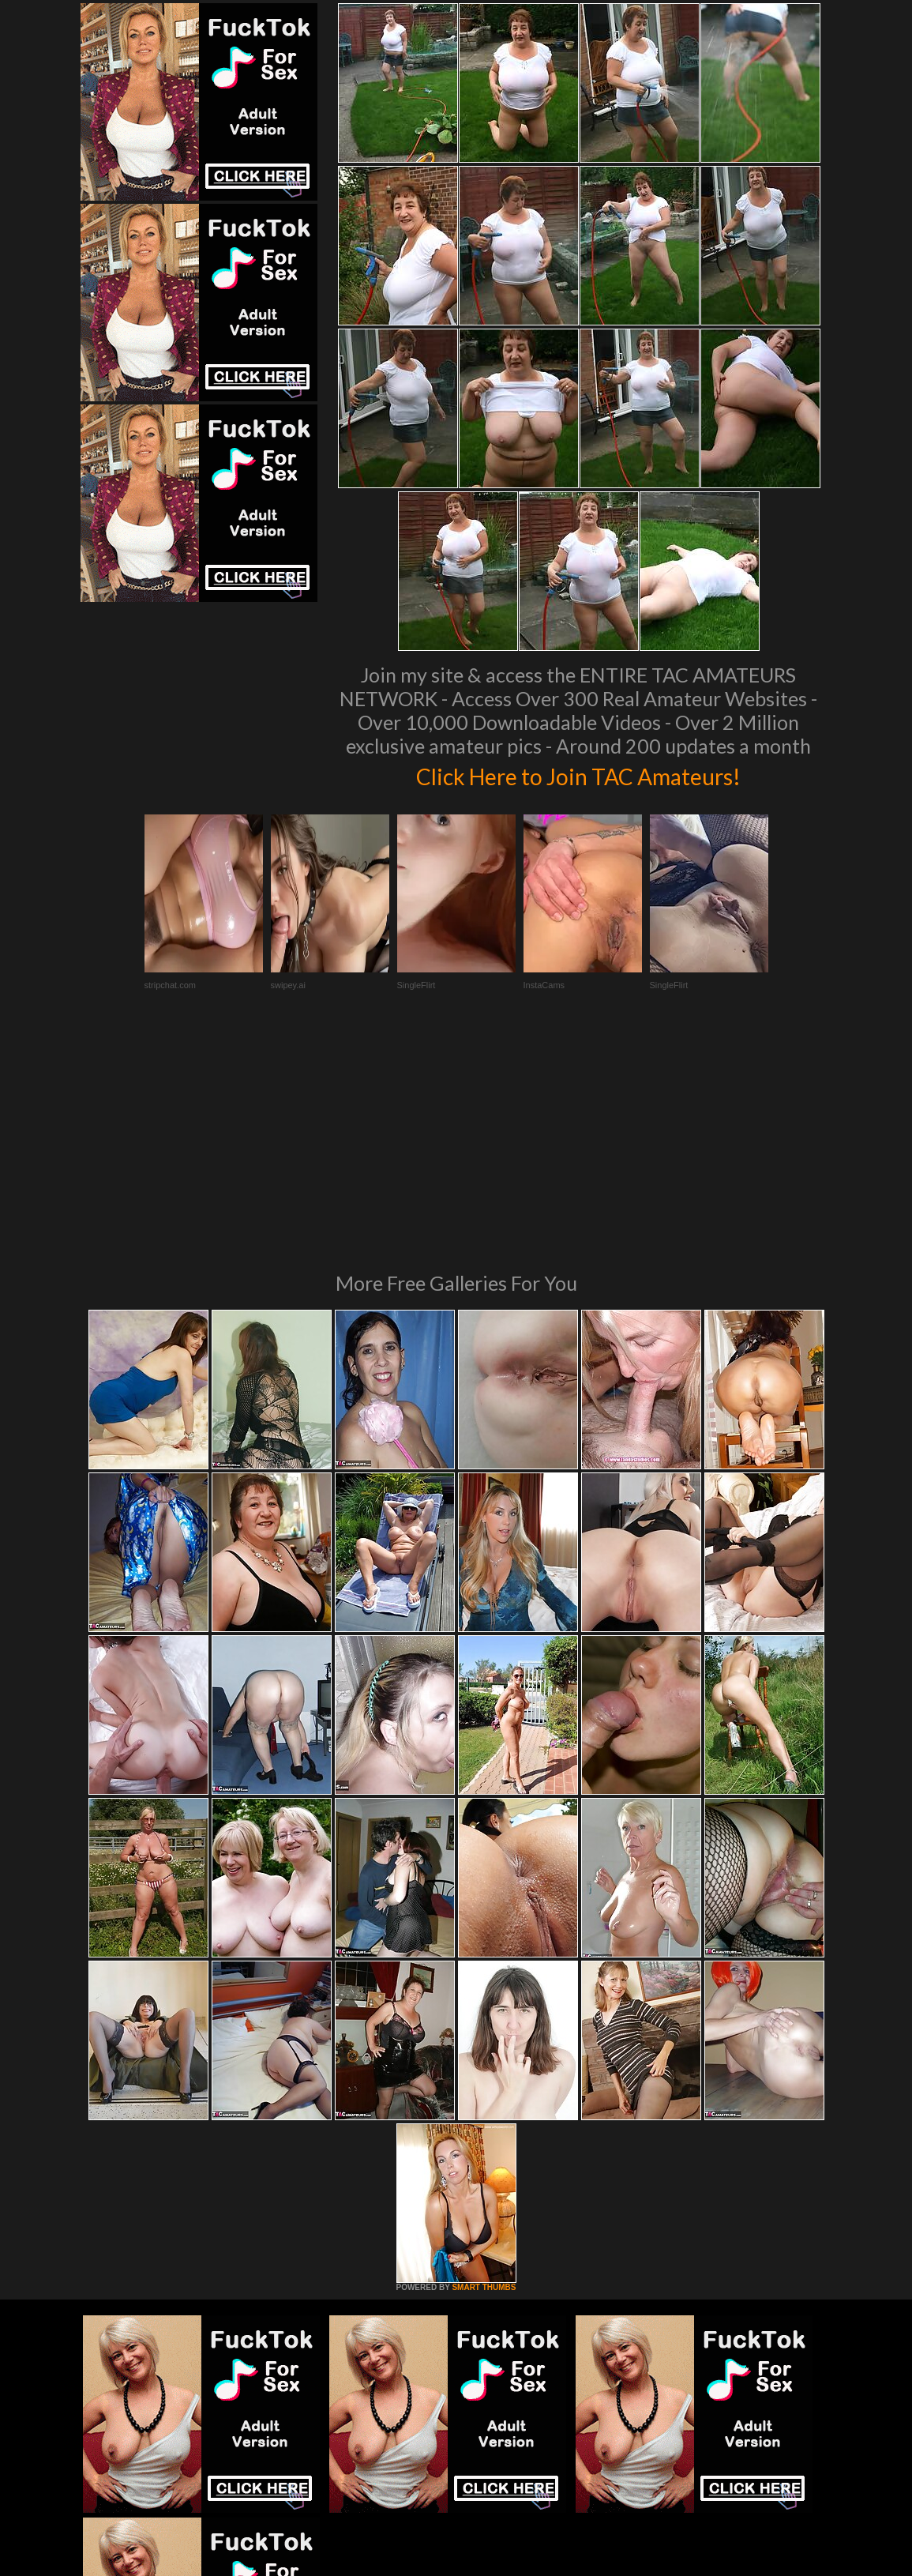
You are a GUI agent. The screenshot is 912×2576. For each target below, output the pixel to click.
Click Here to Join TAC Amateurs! (578, 774)
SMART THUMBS (484, 2071)
